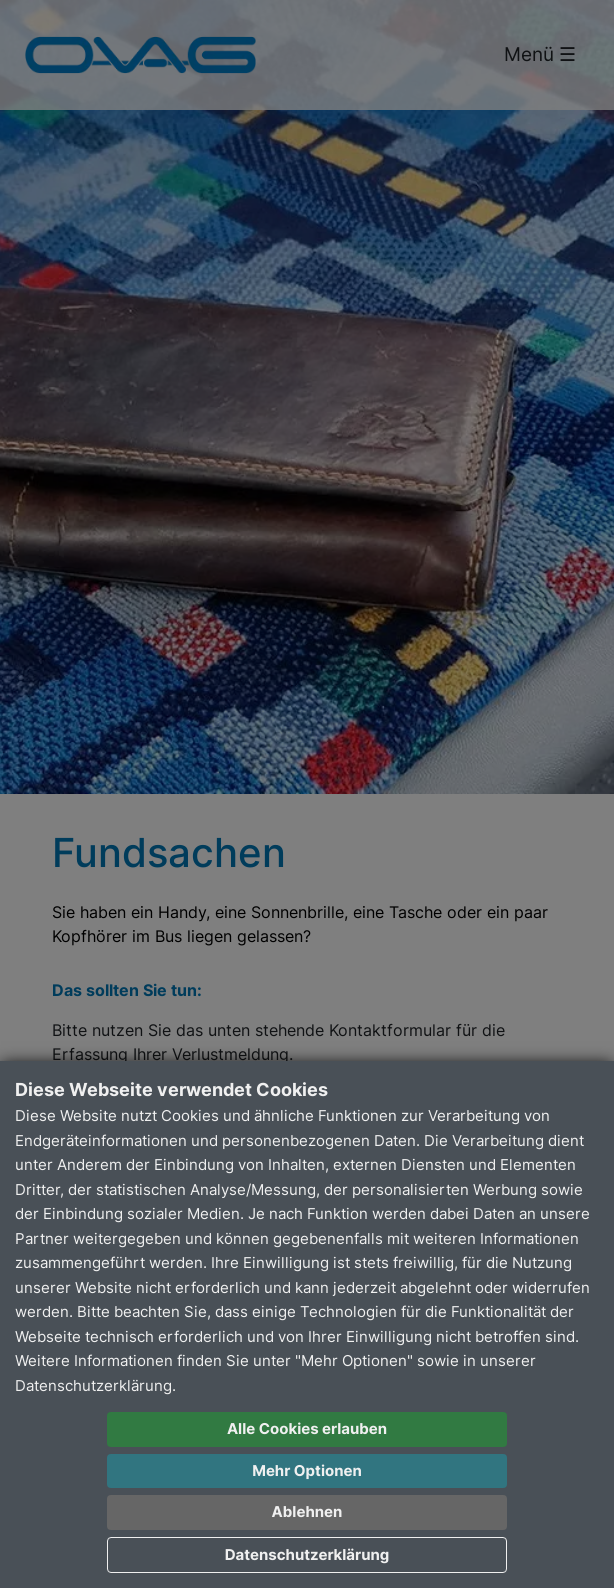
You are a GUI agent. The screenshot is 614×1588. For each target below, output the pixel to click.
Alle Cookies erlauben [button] (307, 1428)
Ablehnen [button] (307, 1511)
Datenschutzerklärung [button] (307, 1554)
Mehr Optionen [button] (307, 1470)
